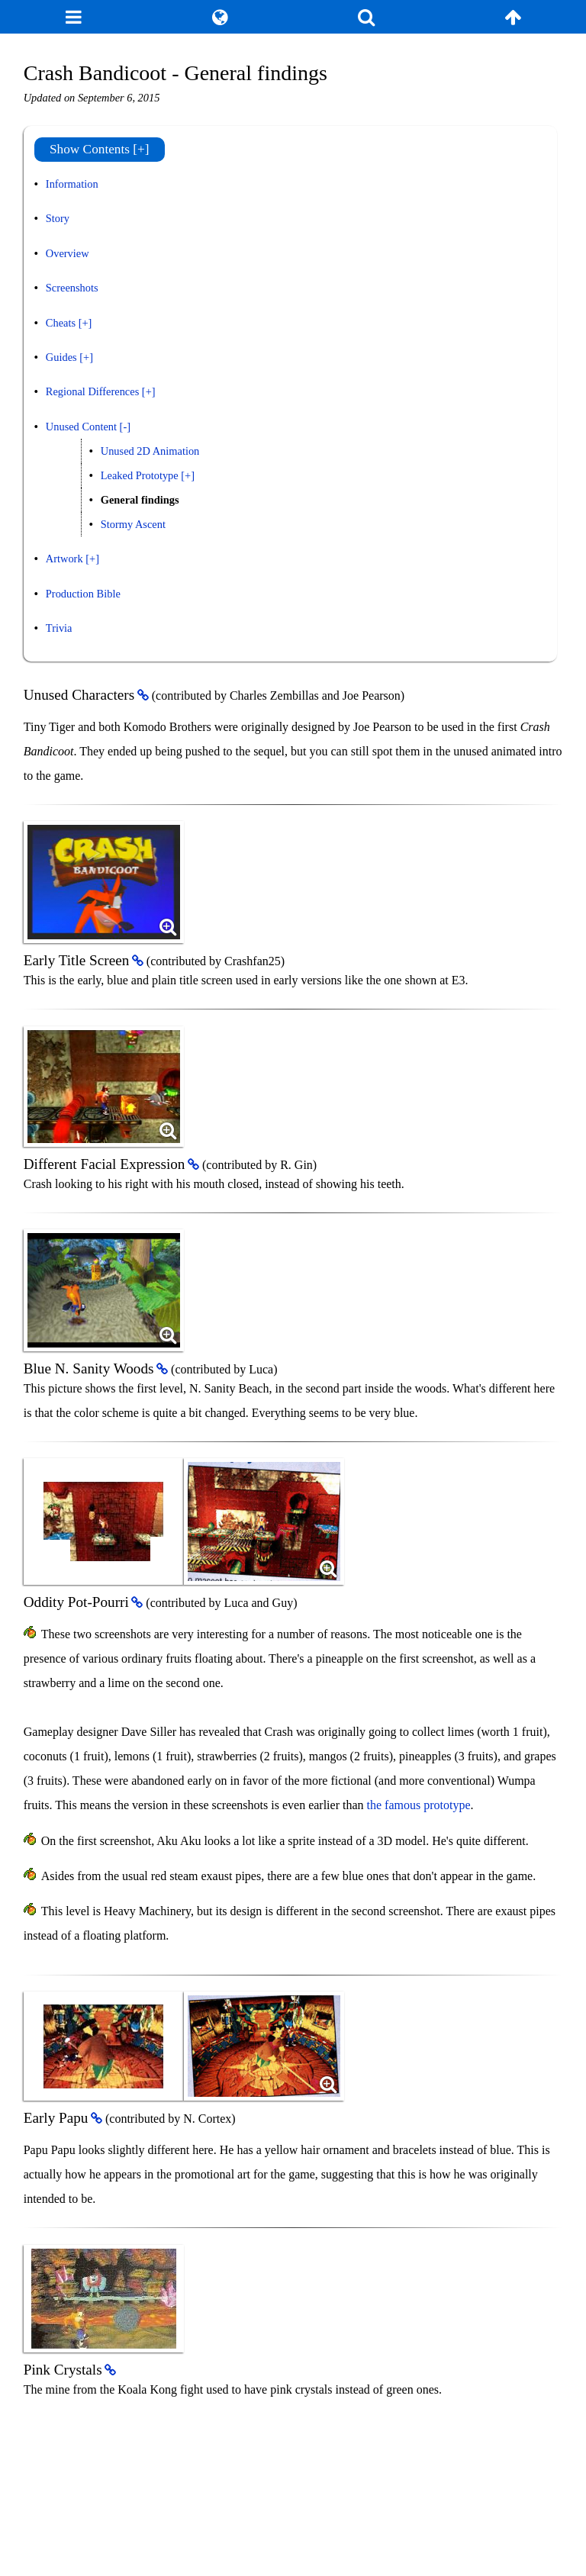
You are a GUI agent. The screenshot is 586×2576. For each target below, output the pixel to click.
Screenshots (72, 288)
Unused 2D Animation (150, 451)
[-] (125, 426)
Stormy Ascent (133, 524)
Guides (61, 357)
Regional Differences (92, 391)
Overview (67, 253)
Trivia (59, 628)
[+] (85, 323)
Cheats (61, 323)
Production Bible (83, 594)
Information (72, 184)
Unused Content (81, 426)
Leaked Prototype (140, 475)
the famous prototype (419, 1804)
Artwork (64, 558)
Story (57, 218)
